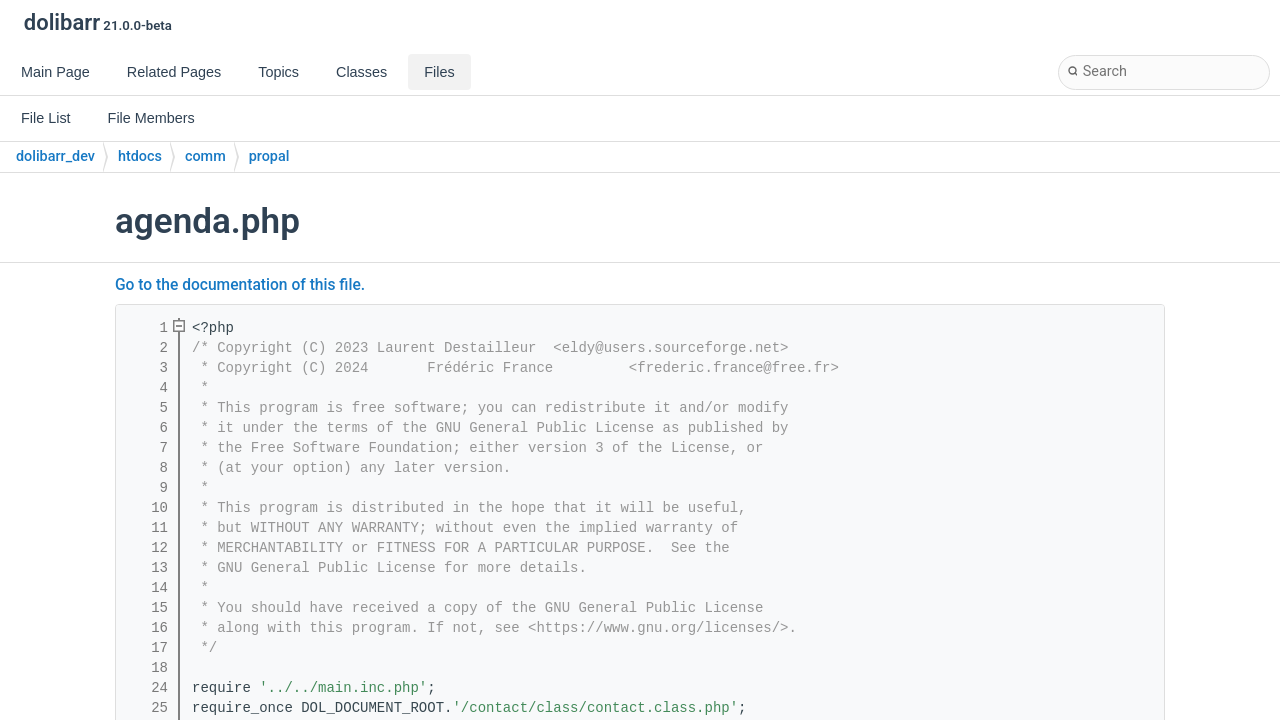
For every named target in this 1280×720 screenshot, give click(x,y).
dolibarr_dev (55, 156)
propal (269, 156)
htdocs (140, 156)
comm (205, 156)
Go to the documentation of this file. (240, 285)
